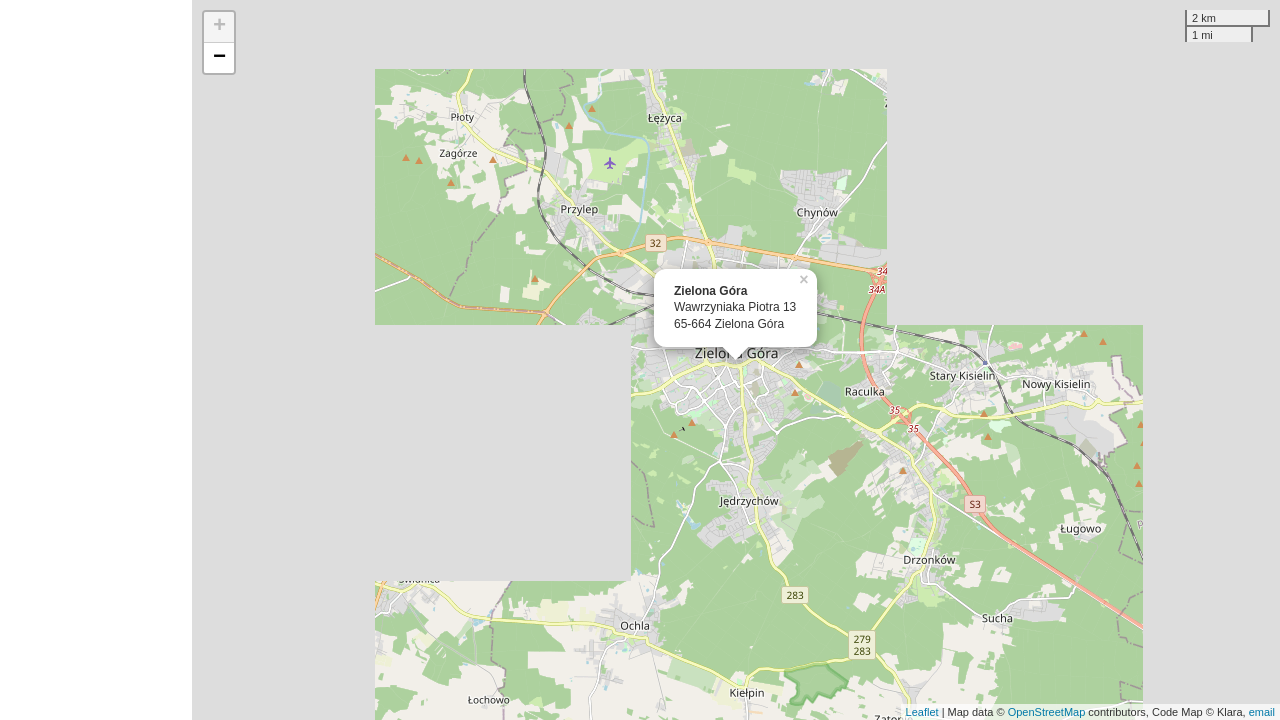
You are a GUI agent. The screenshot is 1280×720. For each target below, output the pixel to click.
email (1262, 712)
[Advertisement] (96, 360)
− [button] (219, 58)
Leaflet (922, 712)
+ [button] (219, 27)
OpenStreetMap (1047, 712)
